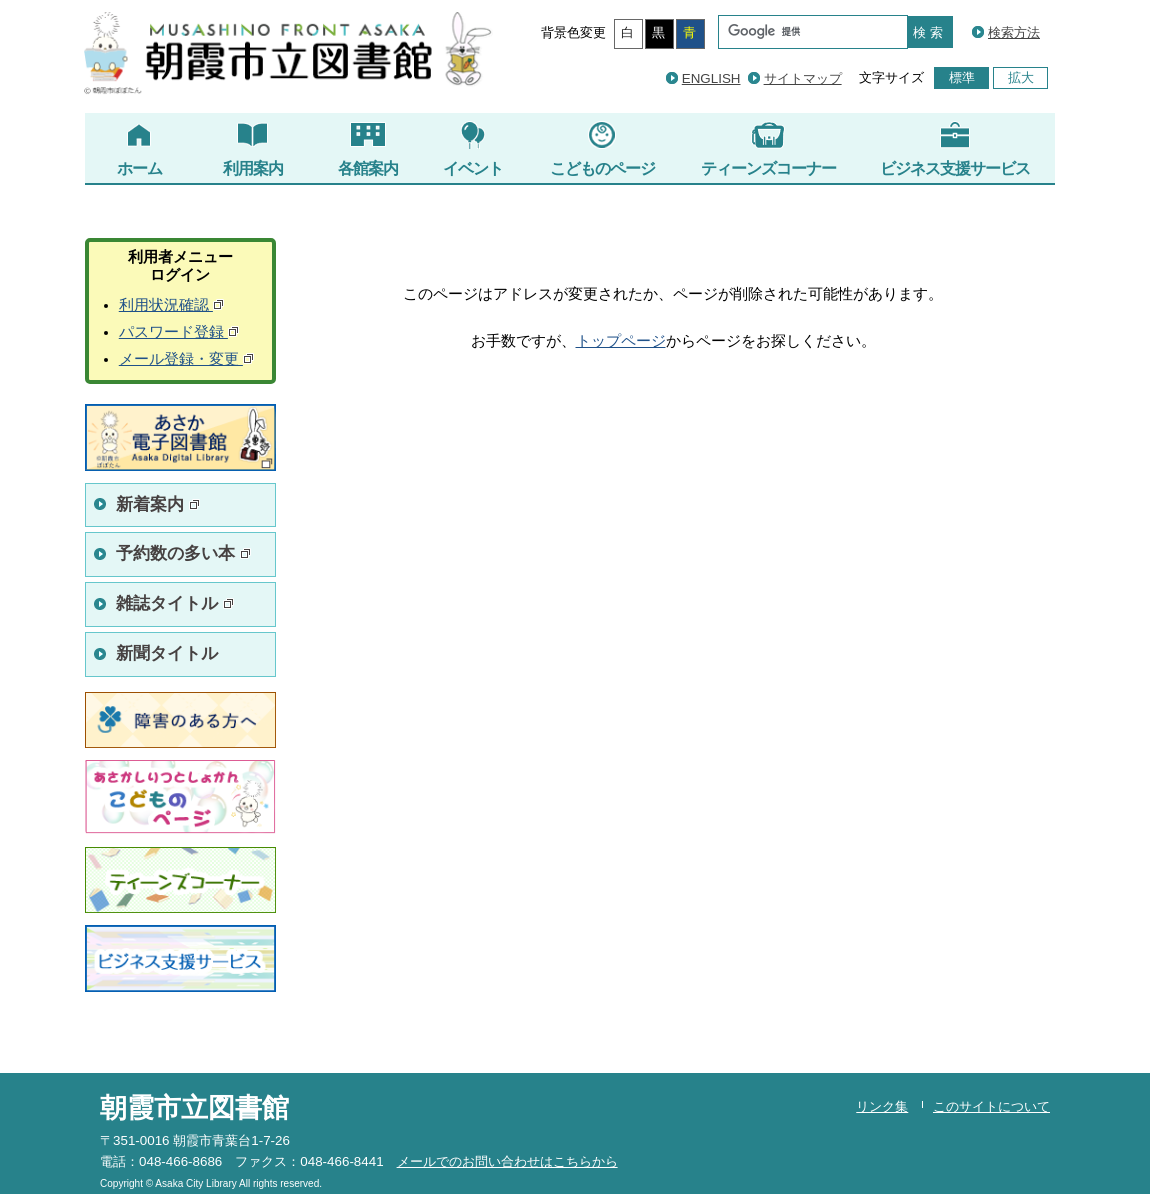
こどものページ (602, 149)
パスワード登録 (179, 332)
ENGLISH (711, 78)
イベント (473, 149)
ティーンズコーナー (768, 149)
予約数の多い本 (183, 553)
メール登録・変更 (186, 359)
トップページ (621, 341)
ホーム (139, 149)
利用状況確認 (171, 305)
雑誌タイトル (175, 603)
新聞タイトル (167, 653)
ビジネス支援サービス (955, 149)
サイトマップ (803, 78)
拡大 (1021, 77)
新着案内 (158, 504)
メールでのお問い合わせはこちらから (507, 1161)
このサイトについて (991, 1106)
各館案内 (368, 149)
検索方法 (1014, 32)
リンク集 (882, 1106)
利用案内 (253, 149)
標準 (962, 77)
